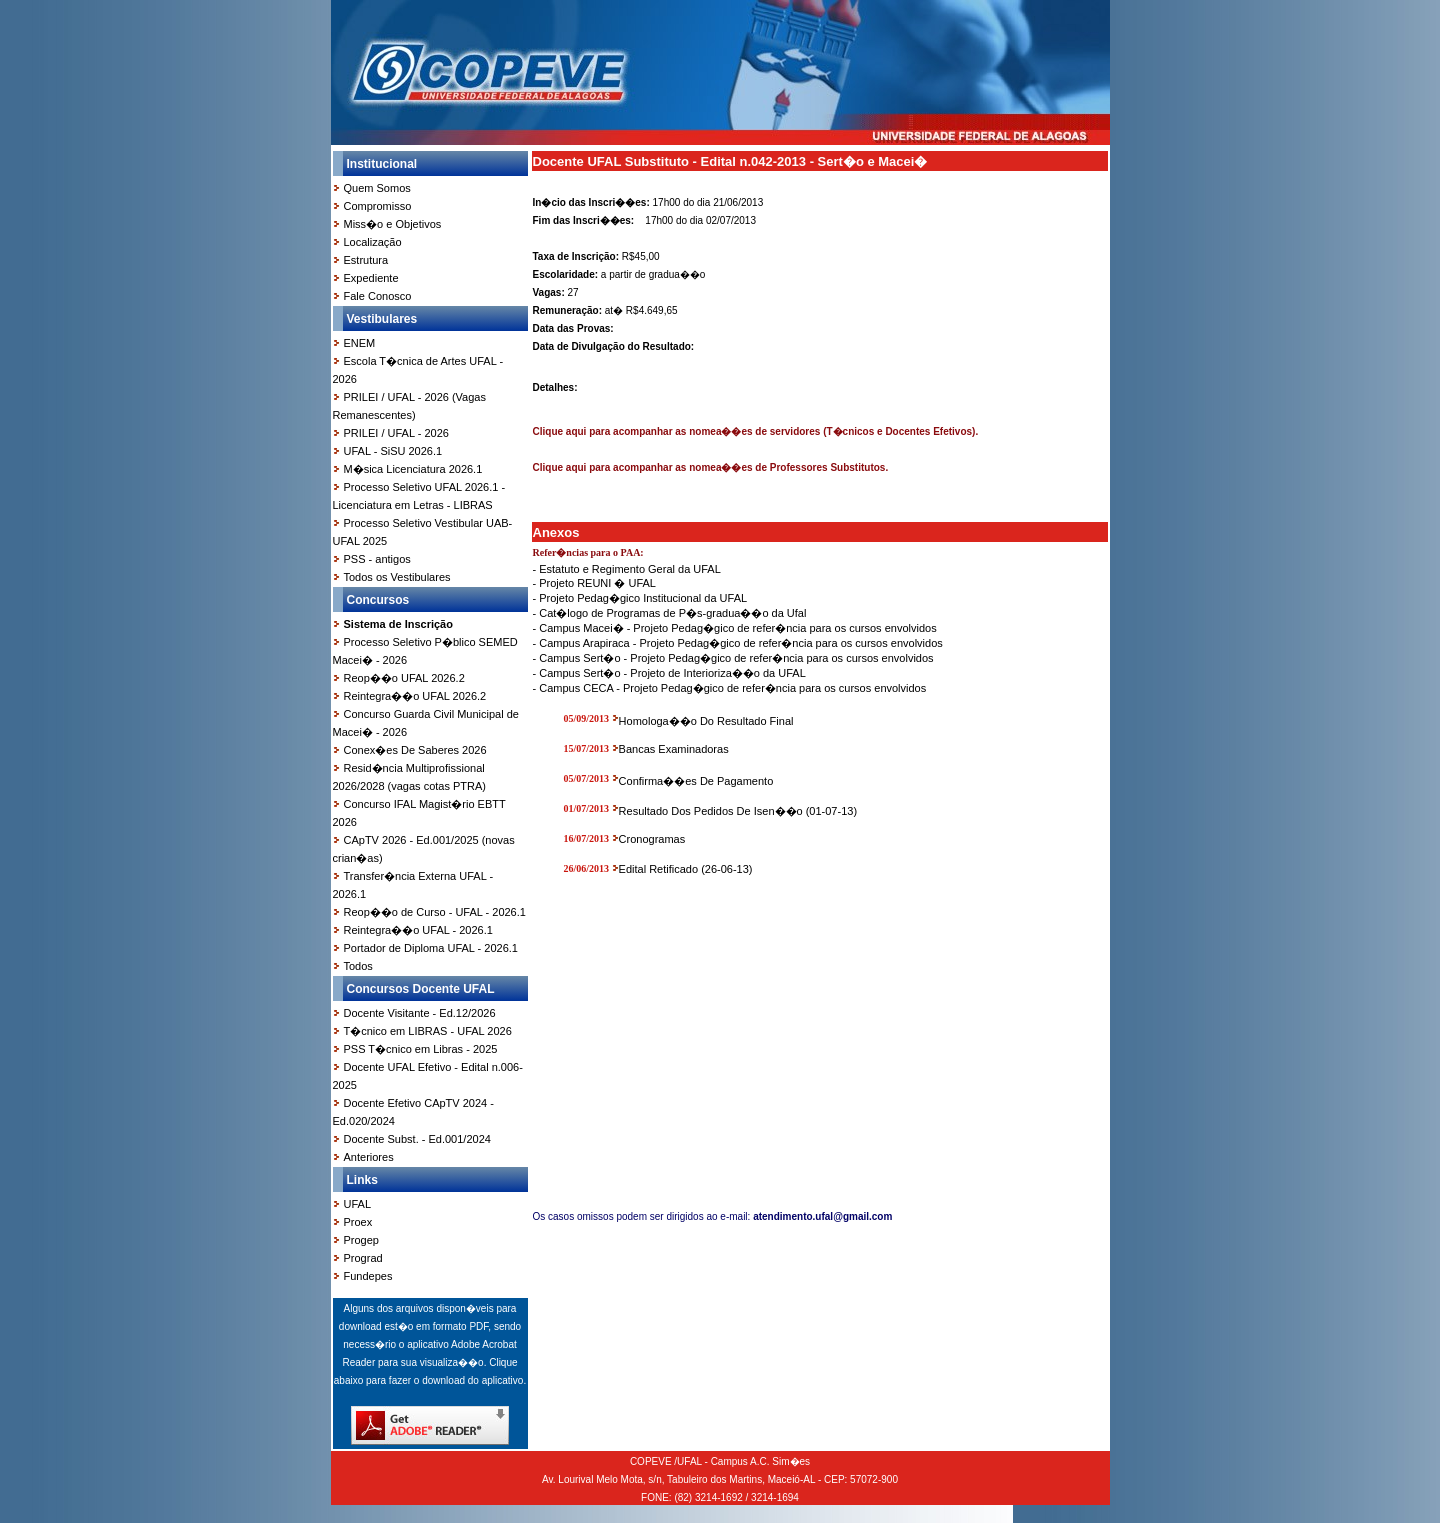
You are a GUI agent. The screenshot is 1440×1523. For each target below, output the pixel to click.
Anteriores (369, 1157)
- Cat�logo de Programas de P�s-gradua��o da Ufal (670, 613)
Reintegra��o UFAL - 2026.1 (418, 930)
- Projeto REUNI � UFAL (594, 583)
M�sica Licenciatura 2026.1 (413, 469)
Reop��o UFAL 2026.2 (404, 678)
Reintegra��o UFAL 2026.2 (415, 696)
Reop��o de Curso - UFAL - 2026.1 (435, 912)
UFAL (358, 1204)
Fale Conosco (378, 296)
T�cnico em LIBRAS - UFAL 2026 (428, 1031)
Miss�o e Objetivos (393, 224)
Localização (373, 242)
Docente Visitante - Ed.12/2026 (420, 1013)
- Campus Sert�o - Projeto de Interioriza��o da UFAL (669, 673)
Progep (361, 1240)
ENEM (360, 343)
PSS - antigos (377, 559)
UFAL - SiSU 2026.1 (393, 451)
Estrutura (366, 260)
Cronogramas (652, 839)
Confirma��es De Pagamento (696, 781)
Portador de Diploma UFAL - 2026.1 (431, 948)
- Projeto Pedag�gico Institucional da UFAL (640, 598)
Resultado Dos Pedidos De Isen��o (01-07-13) (738, 811)
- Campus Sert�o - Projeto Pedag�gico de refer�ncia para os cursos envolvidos (733, 658)
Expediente (371, 278)
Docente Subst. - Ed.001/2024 (417, 1139)
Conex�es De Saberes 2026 (415, 750)
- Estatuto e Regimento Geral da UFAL (627, 569)
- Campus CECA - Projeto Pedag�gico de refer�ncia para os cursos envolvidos (730, 688)
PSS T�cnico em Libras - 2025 (421, 1049)
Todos (358, 966)
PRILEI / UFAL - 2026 (396, 433)
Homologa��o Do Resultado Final (706, 721)
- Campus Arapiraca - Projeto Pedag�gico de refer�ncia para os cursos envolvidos (738, 643)
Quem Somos (377, 188)
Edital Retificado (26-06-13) (686, 869)
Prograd (363, 1258)
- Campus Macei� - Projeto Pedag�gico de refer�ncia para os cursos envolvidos (735, 628)
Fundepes (368, 1276)
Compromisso (378, 206)
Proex (358, 1222)
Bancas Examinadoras (674, 749)
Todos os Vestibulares (397, 577)
